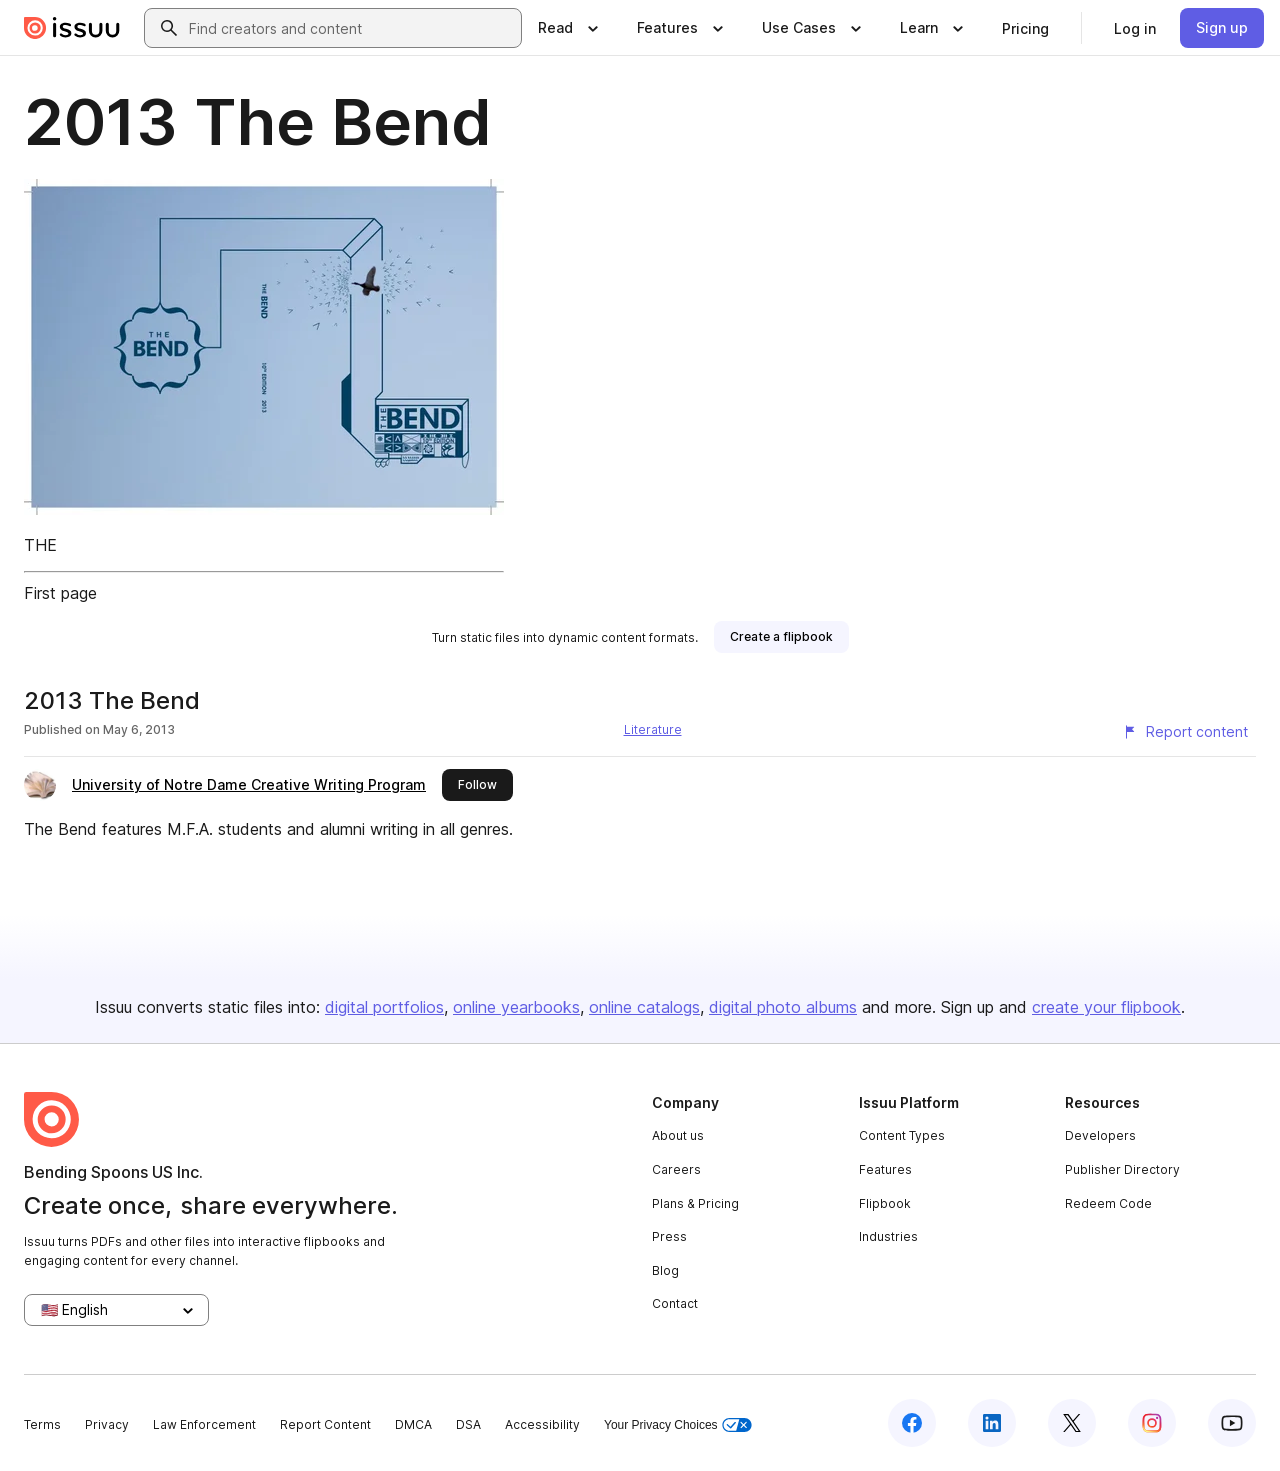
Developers (1100, 1135)
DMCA (413, 1424)
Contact (675, 1303)
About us (678, 1135)
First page (60, 593)
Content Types (902, 1135)
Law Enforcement (204, 1424)
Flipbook (885, 1203)
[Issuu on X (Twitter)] (1072, 1423)
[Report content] (1185, 732)
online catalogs (644, 1007)
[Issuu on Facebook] (912, 1423)
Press (669, 1236)
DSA (468, 1424)
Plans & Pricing (695, 1203)
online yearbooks (516, 1007)
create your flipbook (1106, 1007)
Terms (42, 1424)
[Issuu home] (72, 28)
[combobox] (351, 28)
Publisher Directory (1122, 1169)
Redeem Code (1108, 1203)
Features (885, 1169)
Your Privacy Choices (678, 1425)
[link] (1025, 28)
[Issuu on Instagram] (1152, 1423)
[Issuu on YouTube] (1232, 1423)
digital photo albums (783, 1007)
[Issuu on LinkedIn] (992, 1423)
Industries (888, 1236)
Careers (676, 1169)
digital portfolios (384, 1007)
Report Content (325, 1424)
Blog (665, 1270)
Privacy (107, 1424)
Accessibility (542, 1424)
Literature (653, 729)
